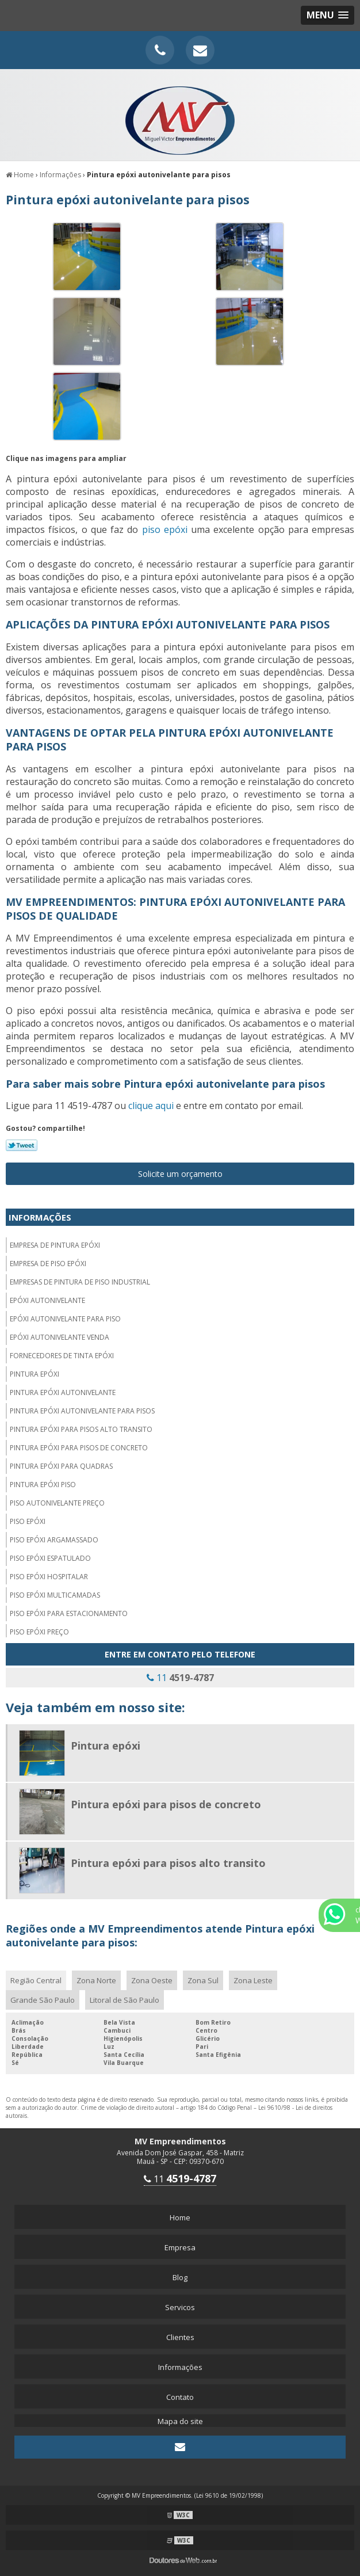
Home (180, 2217)
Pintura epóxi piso (43, 1484)
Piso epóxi (27, 1521)
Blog (180, 2277)
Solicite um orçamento (180, 1173)
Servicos (180, 2307)
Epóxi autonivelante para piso (65, 1319)
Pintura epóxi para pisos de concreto (79, 1448)
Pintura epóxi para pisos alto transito (81, 1429)
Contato (180, 2397)
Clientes (180, 2337)
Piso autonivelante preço (57, 1503)
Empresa (180, 2247)
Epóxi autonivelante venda (59, 1337)
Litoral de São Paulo (124, 2000)
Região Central (36, 1980)
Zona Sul (203, 1980)
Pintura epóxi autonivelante (63, 1392)
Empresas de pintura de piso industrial (80, 1282)
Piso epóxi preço (39, 1632)
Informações (40, 1217)
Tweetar (21, 1145)
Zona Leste (253, 1980)
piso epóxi (164, 529)
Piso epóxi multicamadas (55, 1595)
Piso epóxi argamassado (54, 1540)
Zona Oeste (152, 1980)
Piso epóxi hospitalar (49, 1577)
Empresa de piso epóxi (48, 1263)
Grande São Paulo (42, 2000)
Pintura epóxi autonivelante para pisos (82, 1411)
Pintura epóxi (34, 1374)
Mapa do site (180, 2421)
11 (180, 1677)
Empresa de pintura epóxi (55, 1245)
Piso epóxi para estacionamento (69, 1613)
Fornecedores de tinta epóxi (62, 1356)
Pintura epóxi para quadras (61, 1466)
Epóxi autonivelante (47, 1300)
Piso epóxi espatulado (50, 1558)
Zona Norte (96, 1980)
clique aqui (151, 1105)
